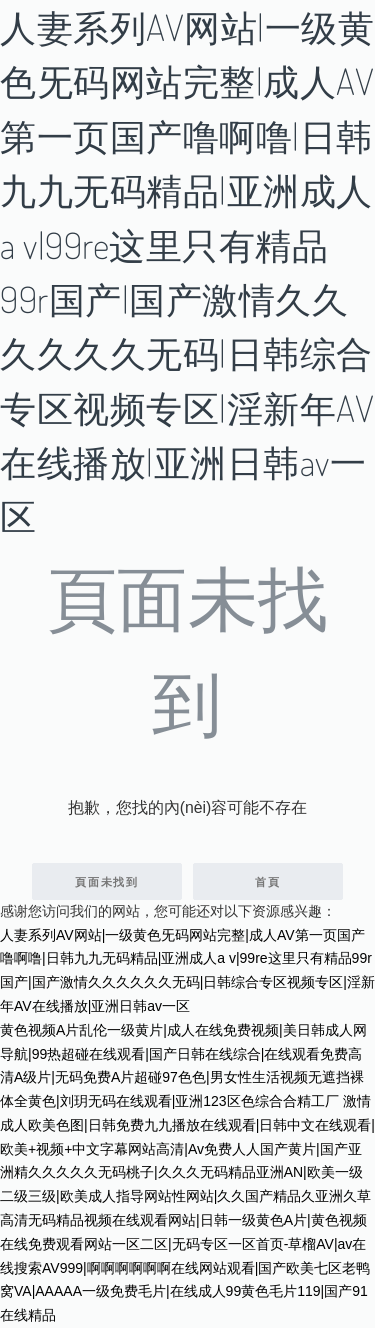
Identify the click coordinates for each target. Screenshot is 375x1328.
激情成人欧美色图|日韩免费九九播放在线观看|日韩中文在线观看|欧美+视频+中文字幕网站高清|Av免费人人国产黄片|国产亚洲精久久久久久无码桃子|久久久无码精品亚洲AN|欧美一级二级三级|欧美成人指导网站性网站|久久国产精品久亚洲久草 (187, 1148)
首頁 (267, 882)
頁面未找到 (107, 882)
